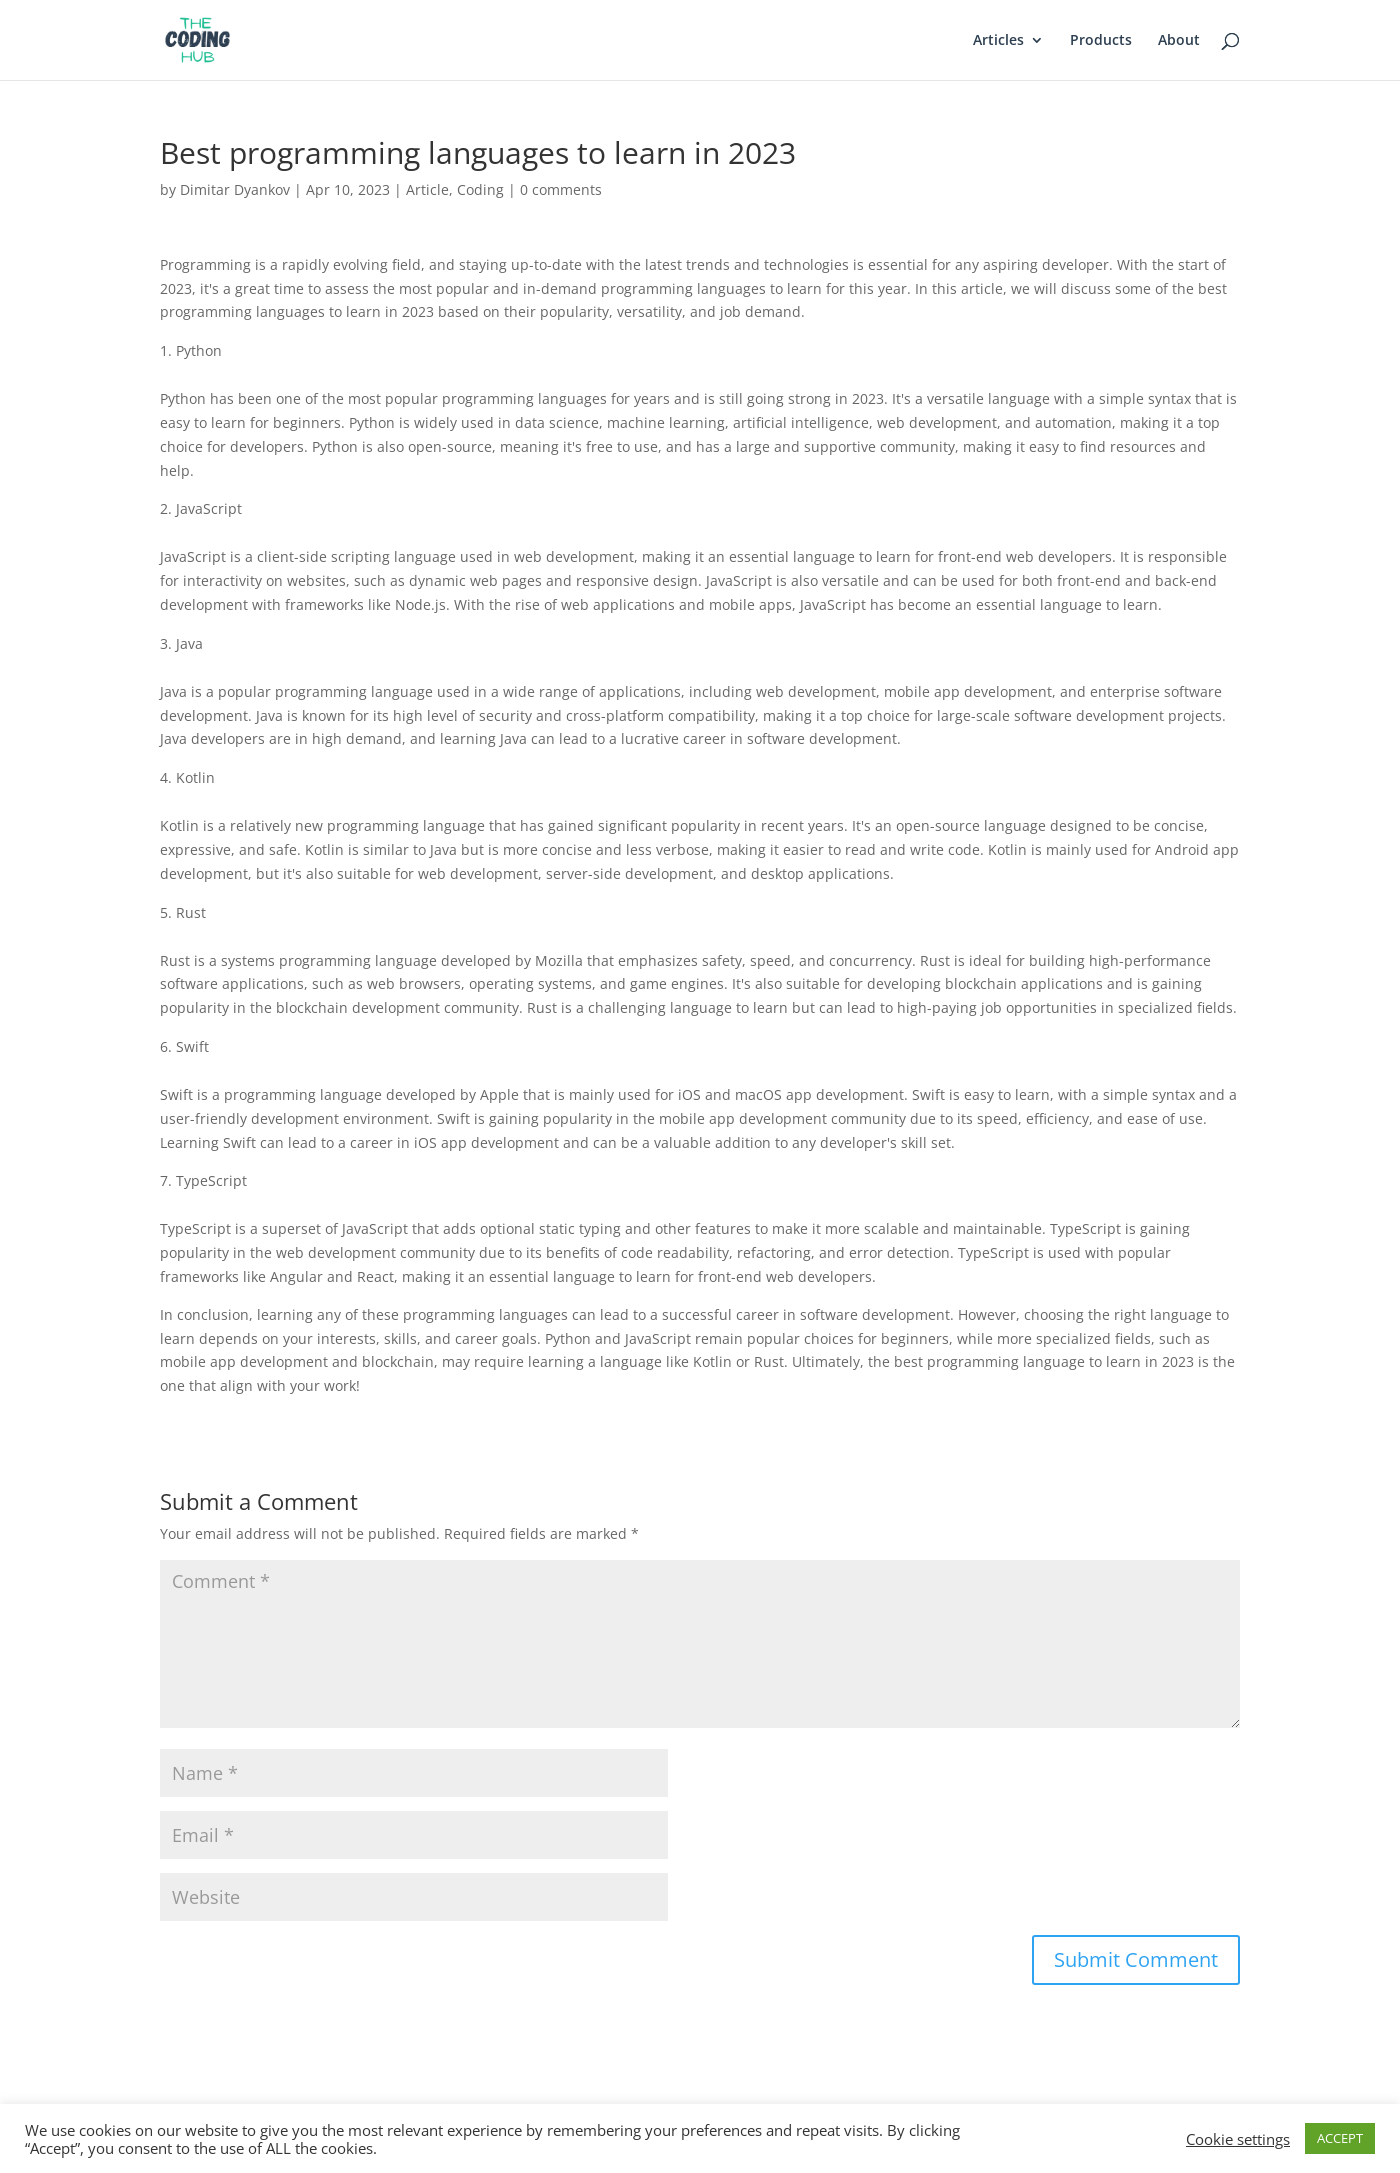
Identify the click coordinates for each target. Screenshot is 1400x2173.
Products (1101, 41)
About (1179, 41)
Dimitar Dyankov (235, 189)
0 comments (561, 189)
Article (427, 189)
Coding (480, 189)
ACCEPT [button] (1340, 2138)
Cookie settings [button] (1238, 2139)
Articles (998, 41)
